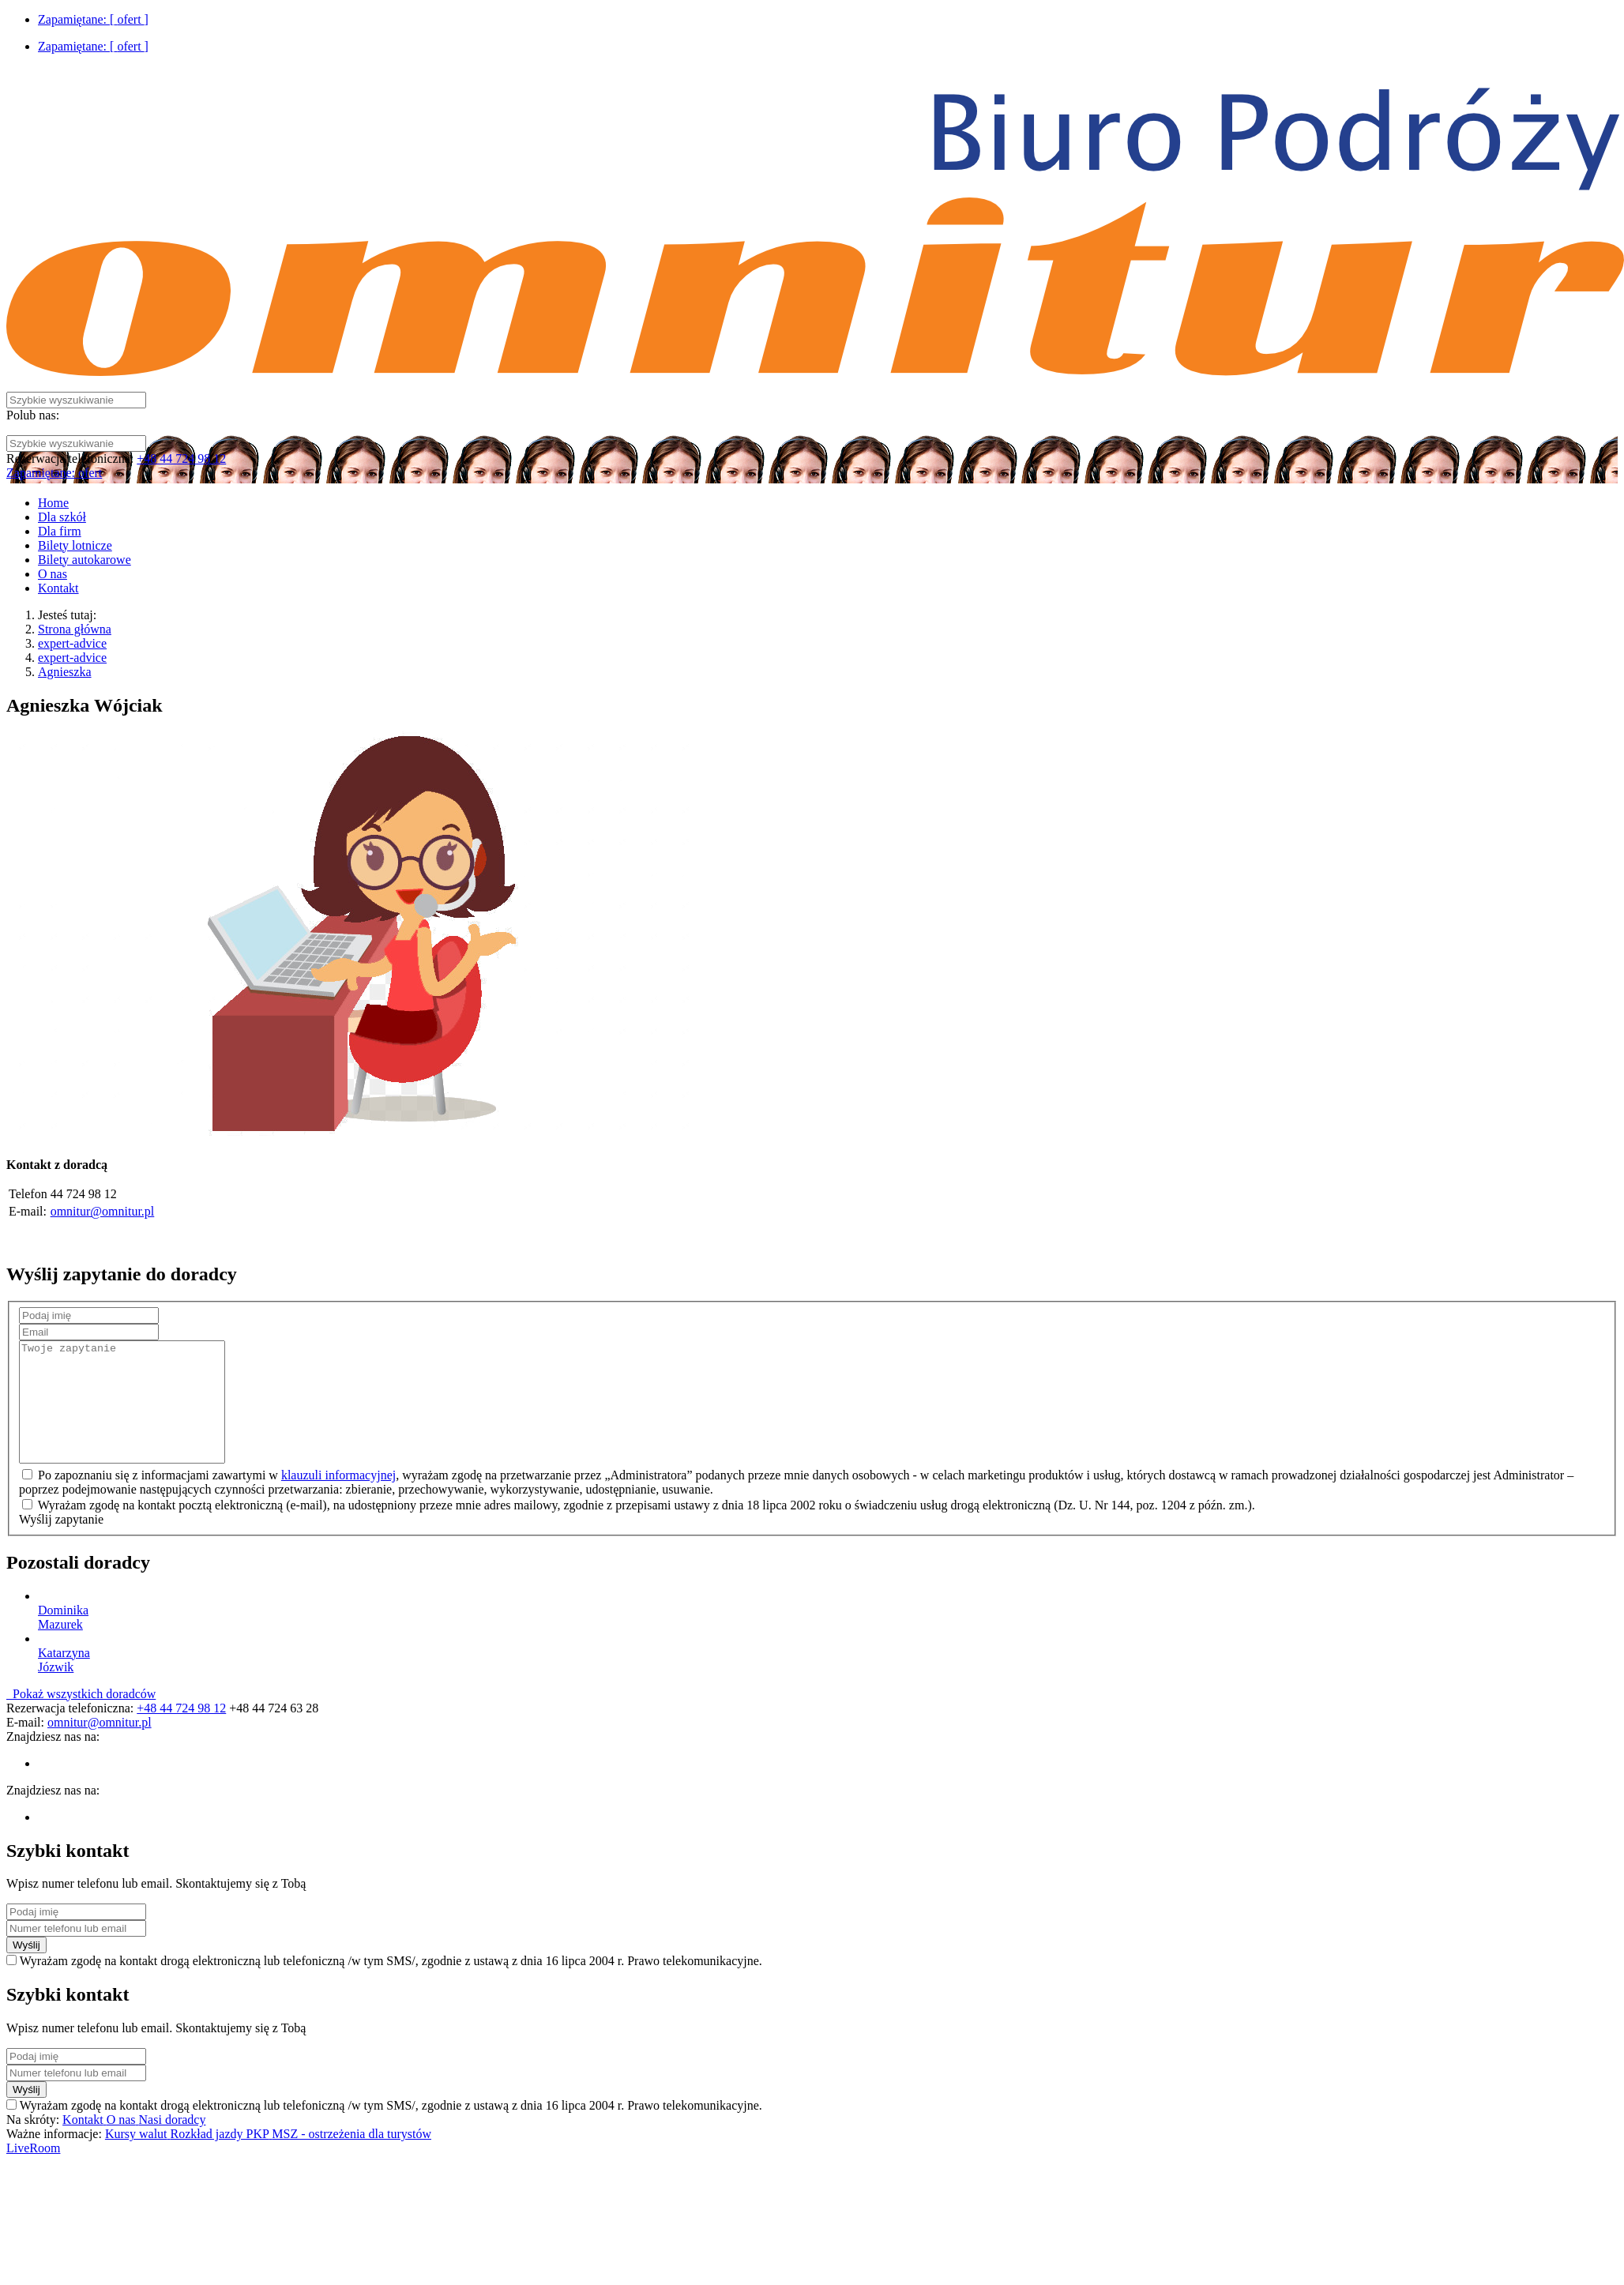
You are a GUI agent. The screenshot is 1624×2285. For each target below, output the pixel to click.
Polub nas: (32, 415)
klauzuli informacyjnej (338, 1498)
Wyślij (26, 1969)
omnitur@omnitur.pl (103, 1211)
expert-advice (72, 643)
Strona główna (74, 629)
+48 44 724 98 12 (181, 458)
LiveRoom (33, 2171)
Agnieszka (65, 671)
